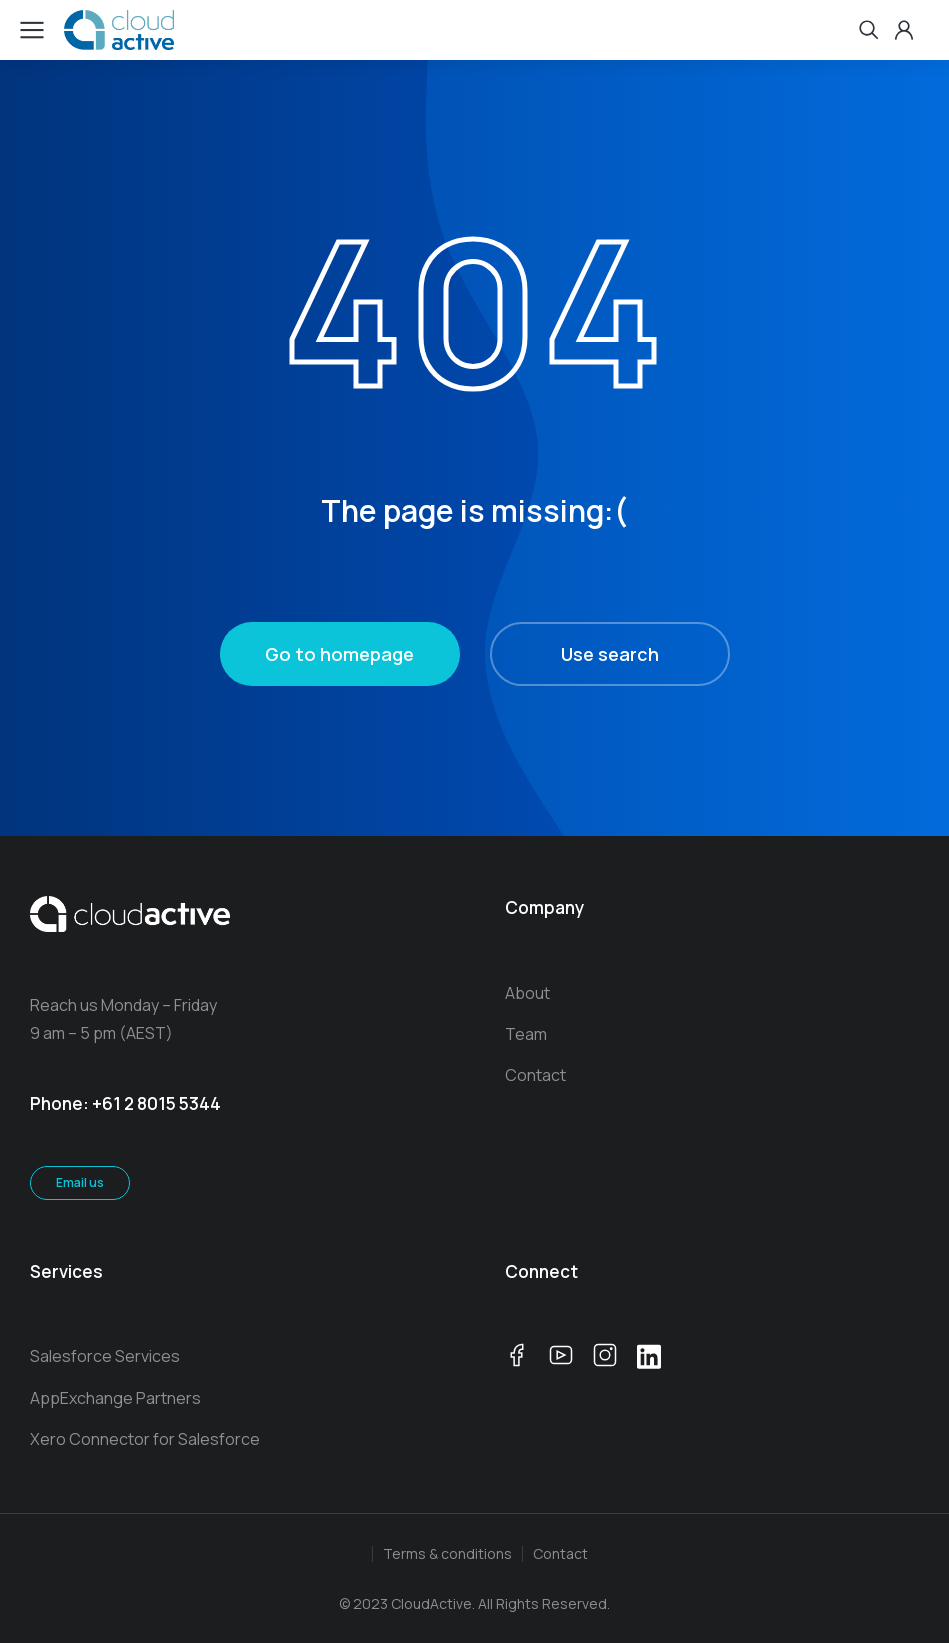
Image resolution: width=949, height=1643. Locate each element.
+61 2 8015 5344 (156, 1103)
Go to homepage (339, 654)
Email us (80, 1182)
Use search (610, 654)
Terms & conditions (447, 1553)
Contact (560, 1553)
